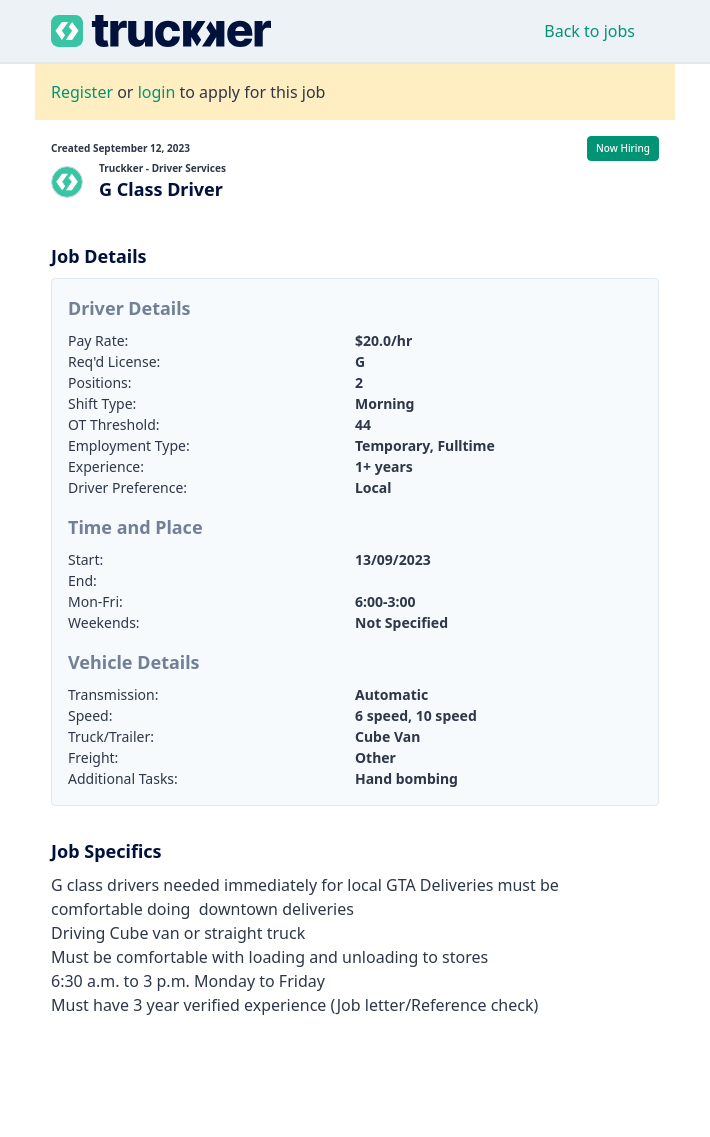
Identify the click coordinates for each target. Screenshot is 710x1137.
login (157, 92)
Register (82, 92)
